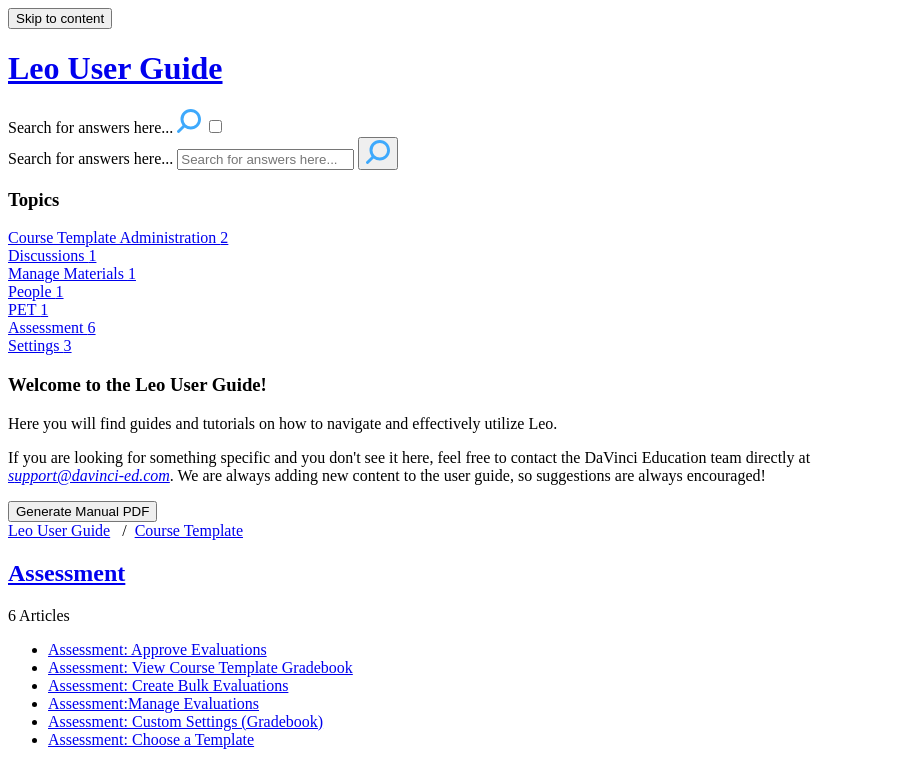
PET (28, 309)
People (36, 291)
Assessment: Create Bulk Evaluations (168, 685)
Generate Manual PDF (82, 511)
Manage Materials (72, 273)
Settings (40, 345)
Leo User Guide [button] (115, 68)
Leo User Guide (59, 530)
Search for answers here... (90, 158)
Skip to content (60, 18)
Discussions (52, 255)
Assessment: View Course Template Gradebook (200, 667)
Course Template (189, 530)
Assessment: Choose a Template (151, 739)
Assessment (52, 327)
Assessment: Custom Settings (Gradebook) (185, 721)
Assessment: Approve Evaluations (157, 649)
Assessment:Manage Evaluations (153, 703)
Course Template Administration (118, 237)
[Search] (265, 159)
